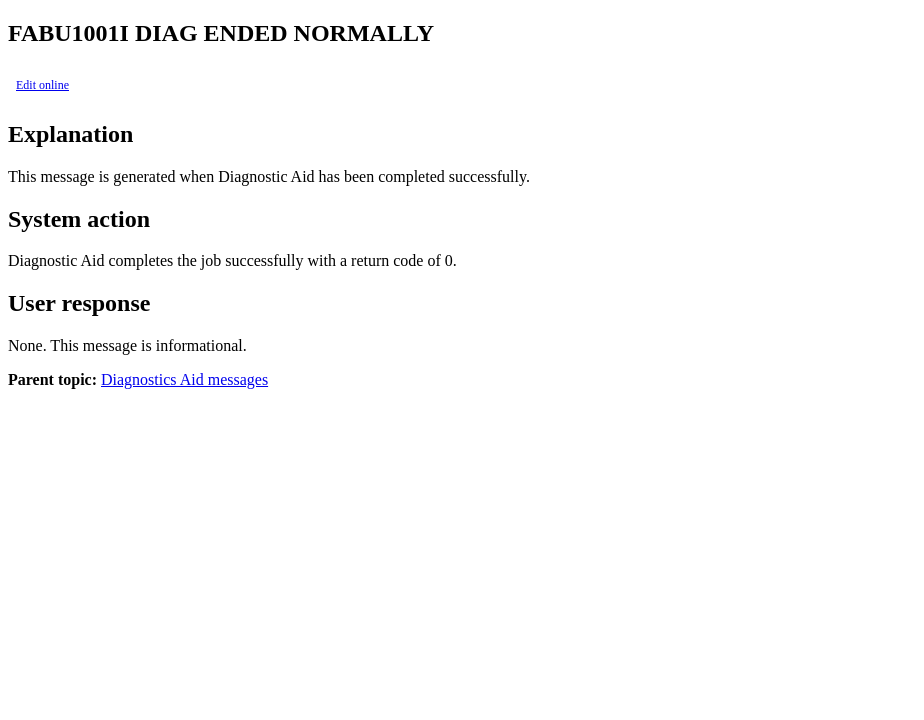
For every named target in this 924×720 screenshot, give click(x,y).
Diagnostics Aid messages (184, 379)
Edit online (42, 85)
